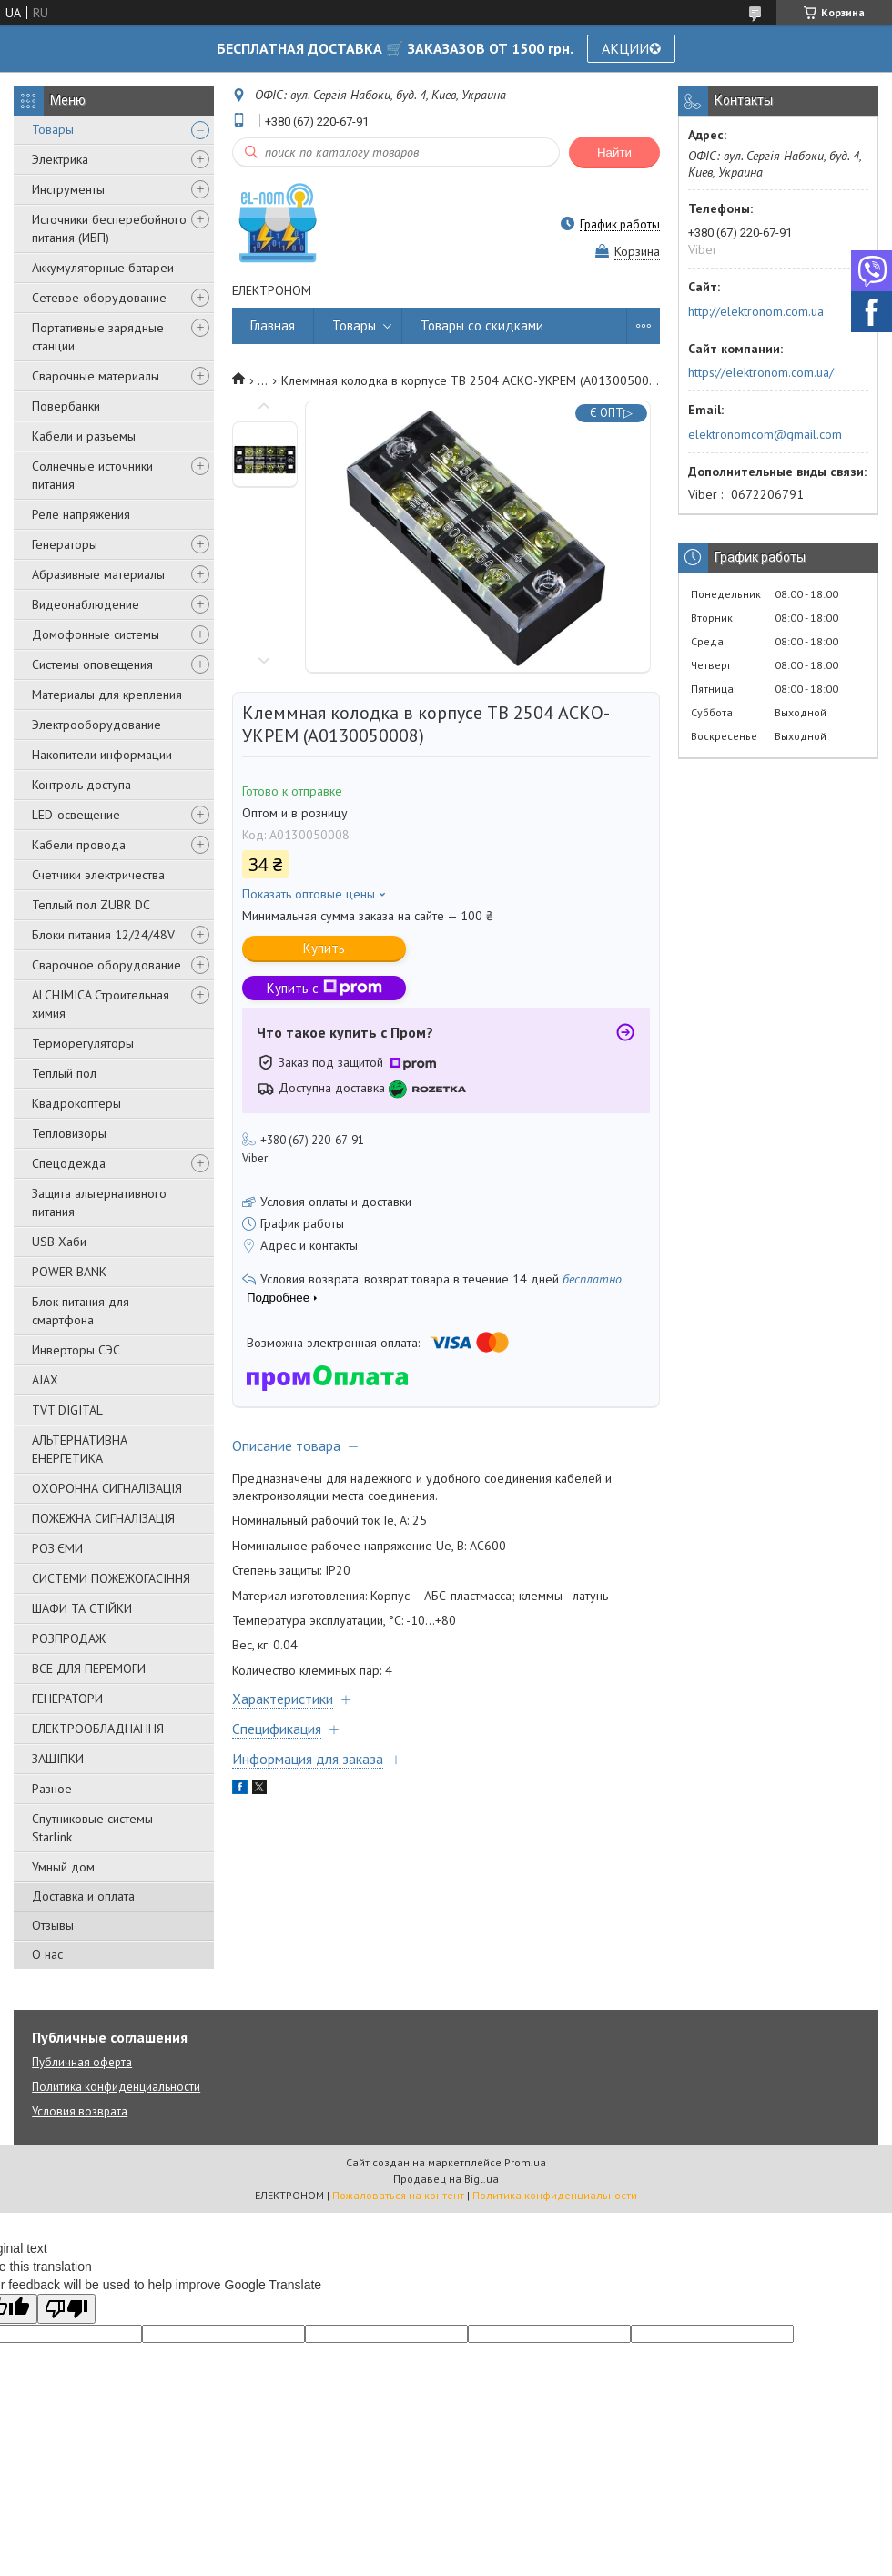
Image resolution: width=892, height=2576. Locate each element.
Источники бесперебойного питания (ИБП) (109, 228)
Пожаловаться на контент (398, 2195)
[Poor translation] (66, 2309)
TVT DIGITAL (67, 1410)
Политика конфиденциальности (116, 2086)
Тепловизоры (69, 1133)
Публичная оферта (82, 2062)
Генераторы (64, 544)
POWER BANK (69, 1271)
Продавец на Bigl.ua (446, 2179)
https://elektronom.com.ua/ (761, 372)
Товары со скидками (482, 325)
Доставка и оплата (83, 1896)
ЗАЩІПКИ (58, 1758)
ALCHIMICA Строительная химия (100, 1004)
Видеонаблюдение (85, 604)
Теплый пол (64, 1073)
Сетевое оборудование (99, 297)
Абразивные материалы (98, 574)
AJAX (45, 1380)
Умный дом (63, 1867)
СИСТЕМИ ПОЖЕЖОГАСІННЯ (111, 1578)
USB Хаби (59, 1241)
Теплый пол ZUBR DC (91, 905)
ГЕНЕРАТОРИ (67, 1698)
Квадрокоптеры (76, 1103)
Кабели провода (79, 845)
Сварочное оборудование (106, 965)
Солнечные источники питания (92, 475)
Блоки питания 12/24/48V (103, 935)
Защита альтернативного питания (99, 1202)
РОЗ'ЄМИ (57, 1548)
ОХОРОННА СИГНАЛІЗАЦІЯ (107, 1488)
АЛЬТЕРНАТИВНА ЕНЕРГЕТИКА (79, 1449)
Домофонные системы (95, 634)
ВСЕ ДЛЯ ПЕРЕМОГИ (89, 1668)
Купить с (324, 988)
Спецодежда (69, 1163)
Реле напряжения (81, 514)
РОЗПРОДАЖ (69, 1638)
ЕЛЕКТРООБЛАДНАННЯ (98, 1728)
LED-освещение (76, 814)
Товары (53, 129)
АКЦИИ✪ (631, 48)
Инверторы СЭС (76, 1350)
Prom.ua (525, 2162)
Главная (272, 325)
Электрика (60, 159)
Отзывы (53, 1925)
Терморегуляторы (83, 1043)
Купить (324, 948)
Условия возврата (79, 2111)
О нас (47, 1954)
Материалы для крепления (107, 694)
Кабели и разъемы (84, 436)
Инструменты (68, 189)
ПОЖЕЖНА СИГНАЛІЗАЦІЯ (103, 1518)
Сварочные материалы (95, 376)
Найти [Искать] (614, 152)
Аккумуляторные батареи (103, 267)
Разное (52, 1788)
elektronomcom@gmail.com (765, 434)
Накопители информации (102, 754)
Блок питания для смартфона (80, 1310)
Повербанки (66, 406)
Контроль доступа (81, 784)
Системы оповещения (92, 664)
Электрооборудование (96, 724)
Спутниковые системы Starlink (92, 1827)
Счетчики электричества (98, 875)
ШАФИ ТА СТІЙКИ (82, 1608)
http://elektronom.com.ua (756, 311)
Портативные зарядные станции (98, 336)
